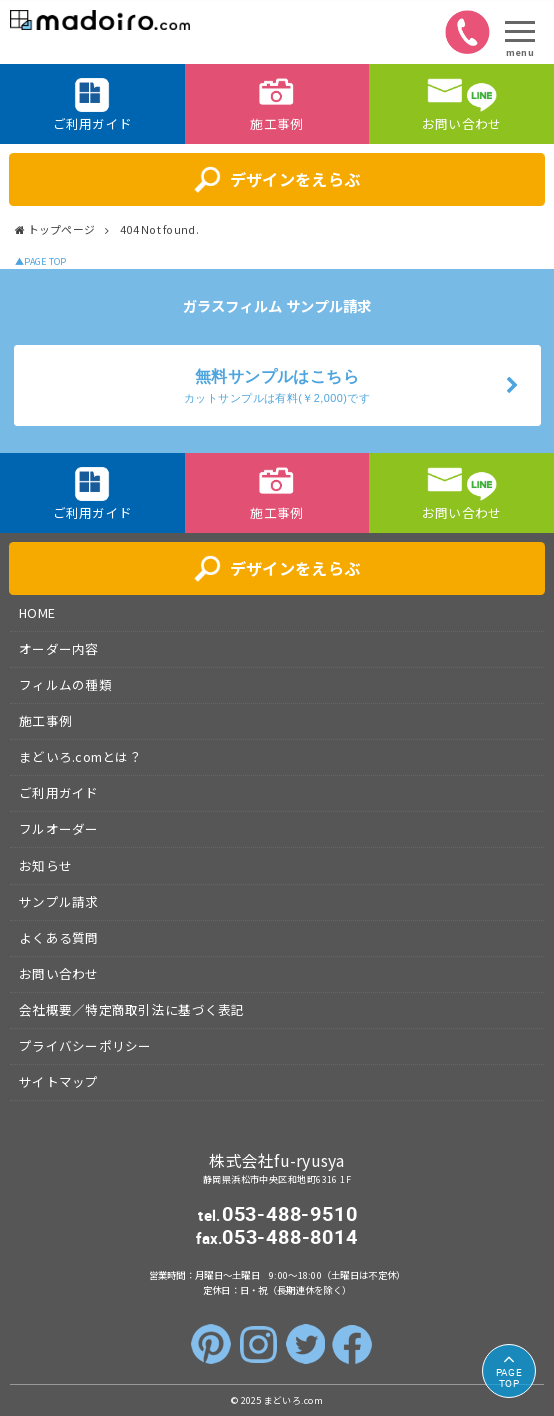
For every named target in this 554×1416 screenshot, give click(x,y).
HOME (37, 612)
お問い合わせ (59, 973)
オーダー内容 (59, 648)
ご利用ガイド (59, 792)
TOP (509, 1378)
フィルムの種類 (65, 684)
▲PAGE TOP (40, 261)
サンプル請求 (59, 901)
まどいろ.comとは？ (80, 756)
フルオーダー (59, 828)
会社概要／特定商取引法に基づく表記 (132, 1009)
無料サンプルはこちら (277, 387)
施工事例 (45, 720)
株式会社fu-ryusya (277, 1160)
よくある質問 (59, 937)
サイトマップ (59, 1081)
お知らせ (45, 865)
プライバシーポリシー (85, 1045)
